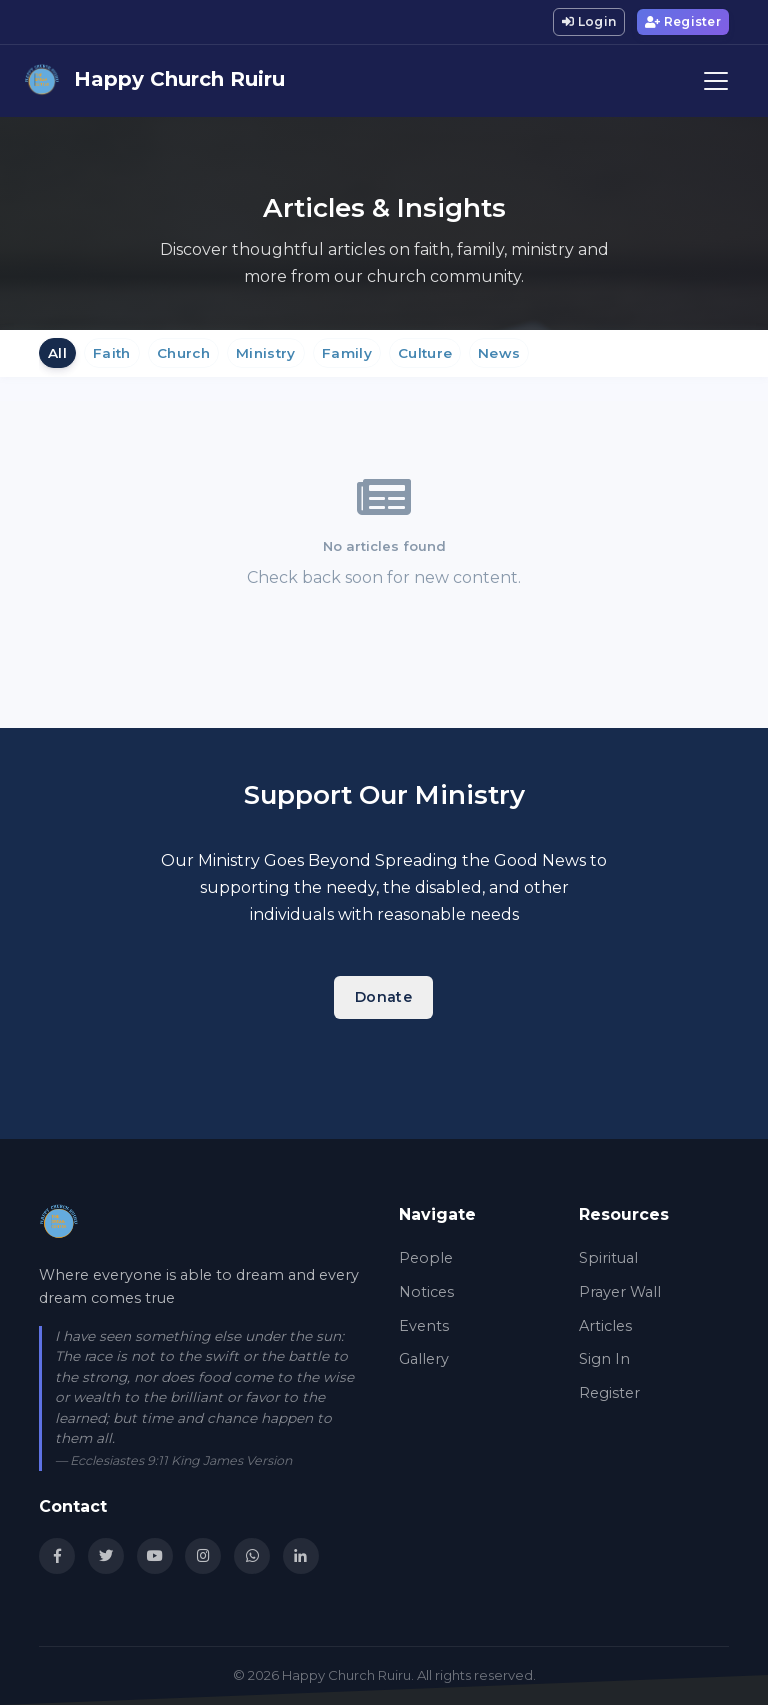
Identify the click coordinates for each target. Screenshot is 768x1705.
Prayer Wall (620, 1292)
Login (589, 21)
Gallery (424, 1359)
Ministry (266, 353)
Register (683, 21)
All (57, 353)
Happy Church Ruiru (154, 81)
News (499, 353)
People (426, 1258)
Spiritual (608, 1258)
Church (183, 353)
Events (424, 1326)
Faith (112, 353)
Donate (383, 997)
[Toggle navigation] (716, 81)
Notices (426, 1292)
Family (347, 353)
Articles (605, 1326)
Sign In (604, 1359)
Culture (425, 353)
